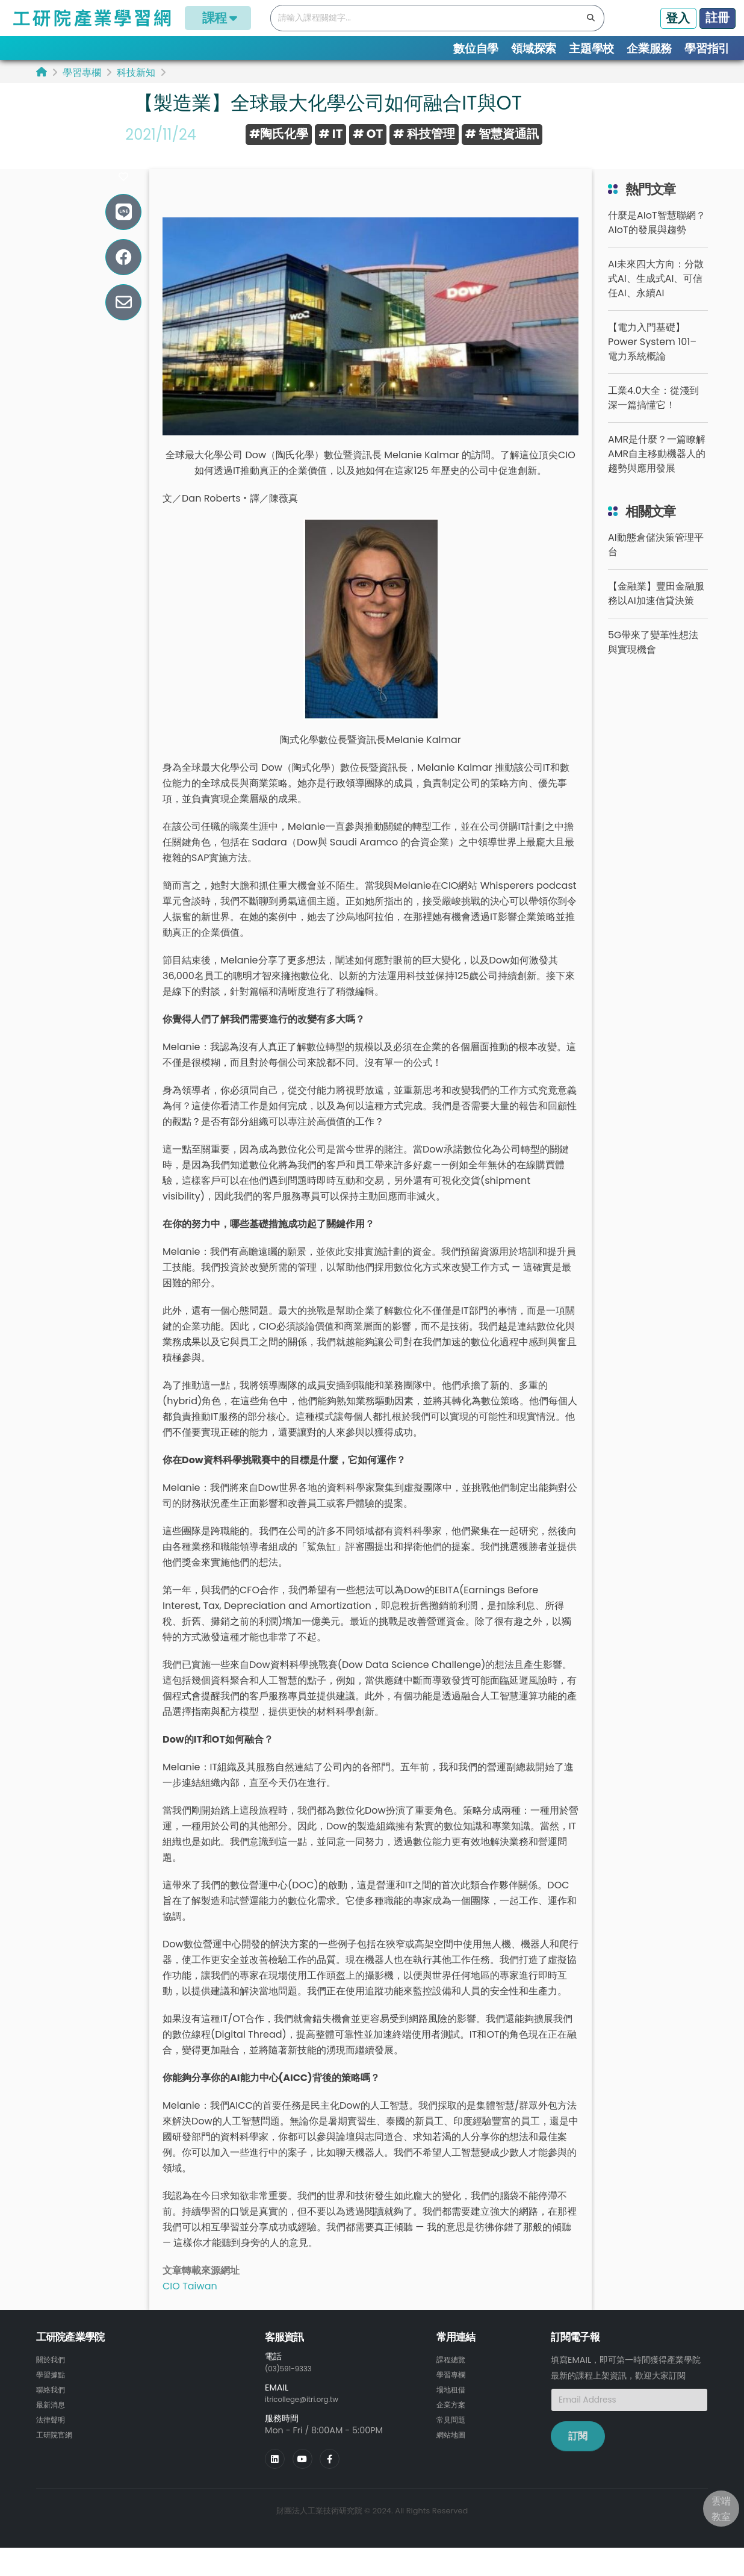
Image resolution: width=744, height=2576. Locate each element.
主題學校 (591, 48)
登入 (678, 18)
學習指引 (707, 48)
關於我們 (53, 2375)
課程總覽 (453, 2375)
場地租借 (453, 2404)
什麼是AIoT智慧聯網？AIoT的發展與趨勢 (656, 239)
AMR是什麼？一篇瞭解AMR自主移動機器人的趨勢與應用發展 (656, 470)
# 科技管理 (423, 133)
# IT (330, 133)
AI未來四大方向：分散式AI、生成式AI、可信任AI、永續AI (656, 294)
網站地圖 (453, 2448)
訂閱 (577, 2452)
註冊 (717, 17)
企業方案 (453, 2419)
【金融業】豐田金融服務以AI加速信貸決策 (656, 610)
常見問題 (453, 2433)
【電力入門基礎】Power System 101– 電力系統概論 (652, 358)
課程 (218, 17)
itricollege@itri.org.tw (310, 2415)
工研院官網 (57, 2448)
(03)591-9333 (294, 2384)
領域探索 (533, 48)
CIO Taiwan (190, 2302)
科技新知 (136, 72)
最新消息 (53, 2419)
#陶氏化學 (278, 133)
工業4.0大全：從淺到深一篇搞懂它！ (653, 414)
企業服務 (649, 48)
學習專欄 (82, 72)
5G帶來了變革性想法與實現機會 (653, 658)
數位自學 (475, 48)
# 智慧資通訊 (502, 133)
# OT (368, 133)
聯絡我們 (53, 2404)
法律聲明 (53, 2433)
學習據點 (53, 2390)
